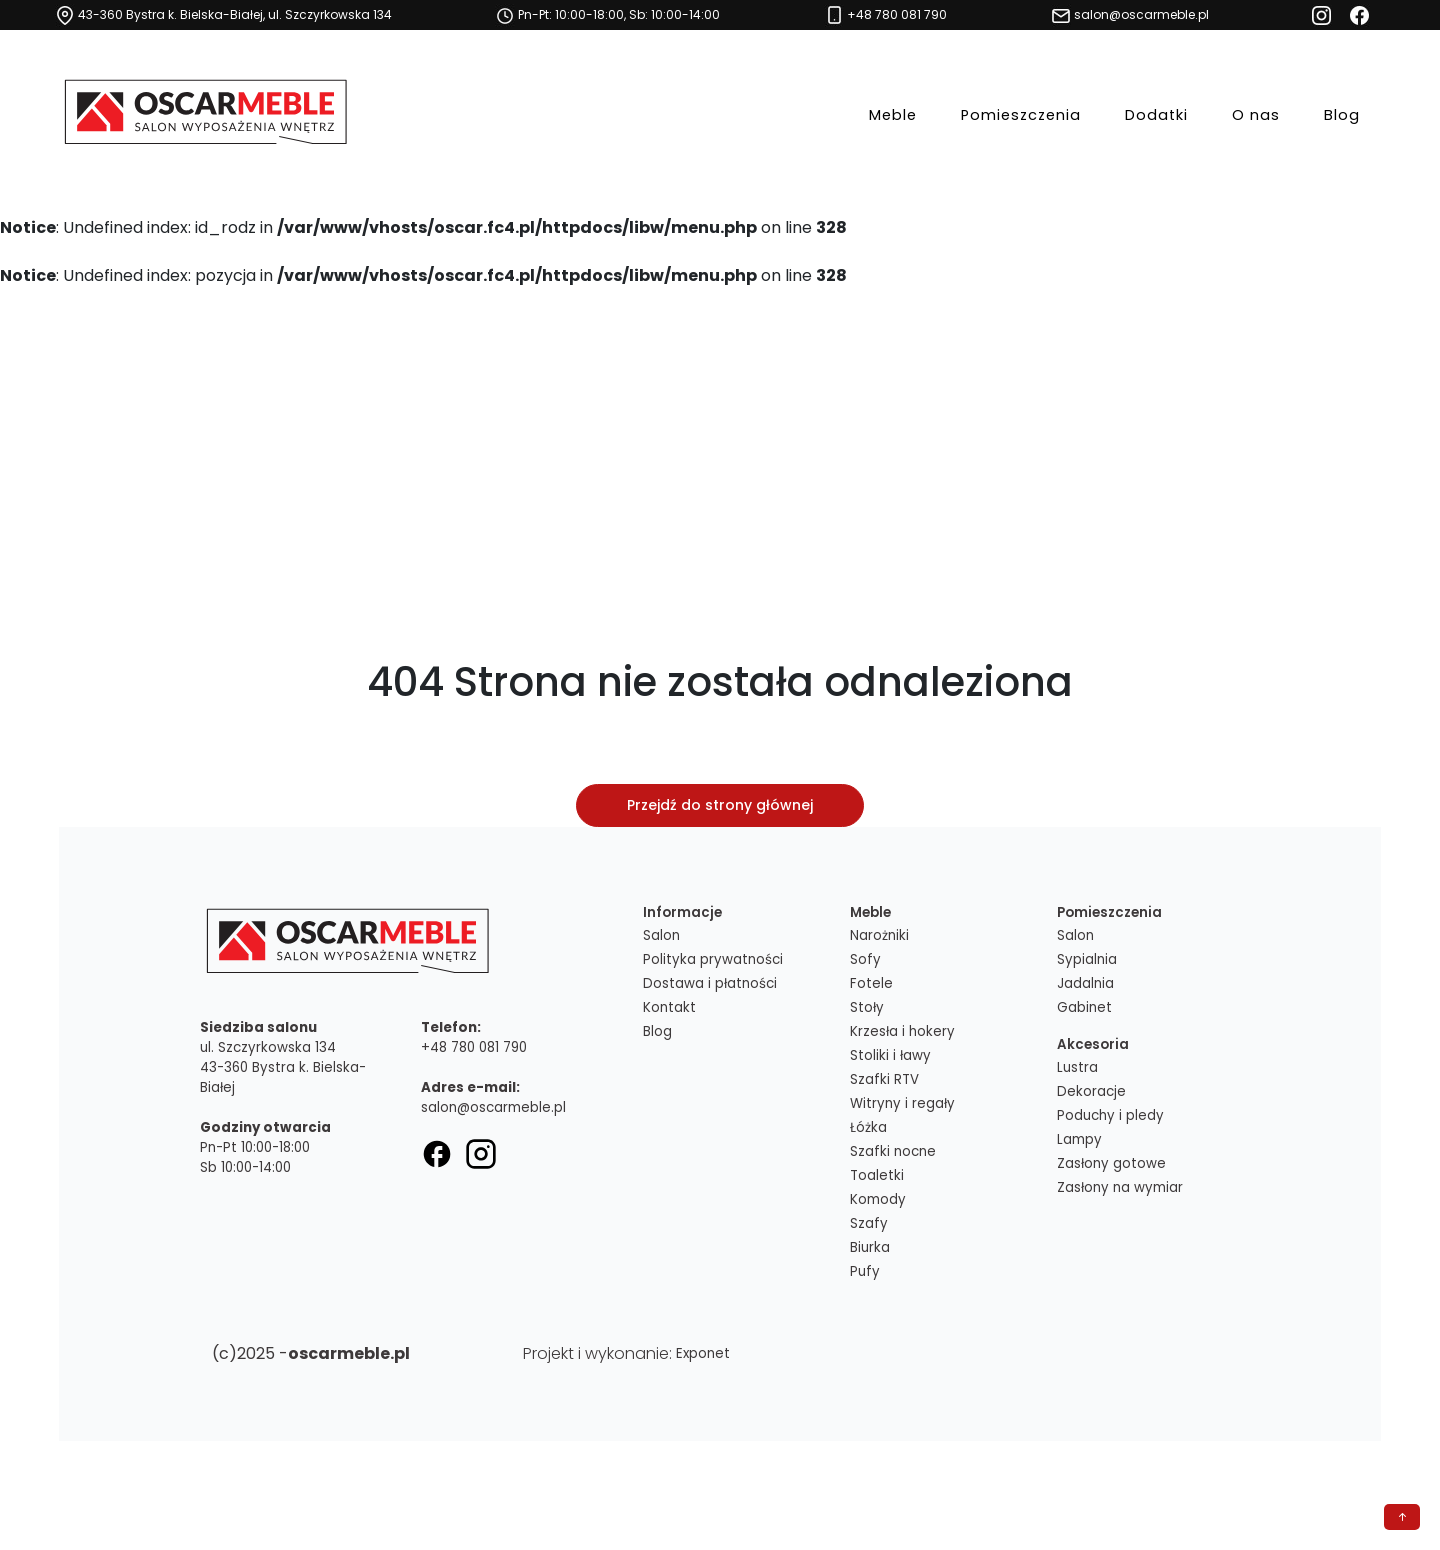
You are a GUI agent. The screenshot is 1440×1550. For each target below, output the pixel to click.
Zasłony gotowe (1111, 1163)
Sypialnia (1087, 959)
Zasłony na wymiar (1120, 1187)
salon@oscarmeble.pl (493, 1107)
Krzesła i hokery (902, 1031)
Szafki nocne (893, 1151)
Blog (1342, 113)
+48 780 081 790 (474, 1047)
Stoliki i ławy (890, 1055)
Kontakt (669, 1007)
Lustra (1077, 1067)
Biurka (870, 1247)
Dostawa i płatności (710, 983)
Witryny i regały (902, 1103)
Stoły (867, 1007)
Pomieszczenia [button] (1021, 113)
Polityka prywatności (713, 959)
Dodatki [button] (1156, 113)
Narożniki (879, 935)
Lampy (1079, 1139)
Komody (878, 1199)
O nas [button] (1256, 113)
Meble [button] (893, 113)
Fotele (871, 983)
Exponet (703, 1353)
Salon (661, 935)
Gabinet (1084, 1007)
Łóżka (868, 1127)
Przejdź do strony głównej (720, 805)
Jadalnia (1085, 983)
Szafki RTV (884, 1079)
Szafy (869, 1223)
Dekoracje (1091, 1091)
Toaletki (877, 1175)
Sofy (865, 959)
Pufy (865, 1271)
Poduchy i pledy (1110, 1115)
